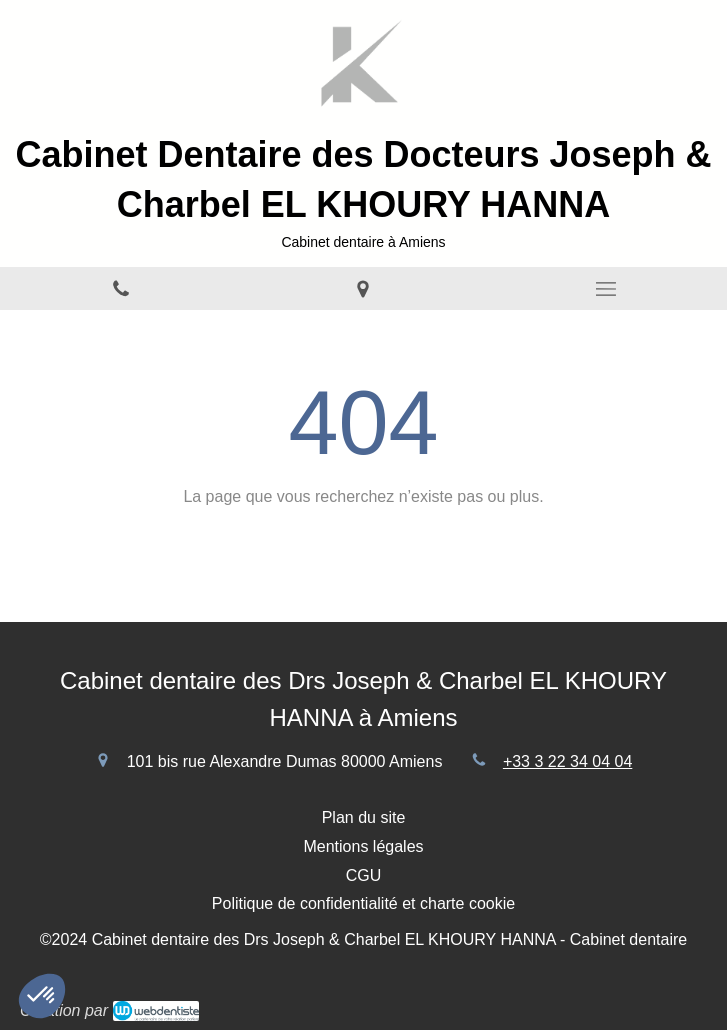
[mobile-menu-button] (606, 289)
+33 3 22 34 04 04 (567, 761)
